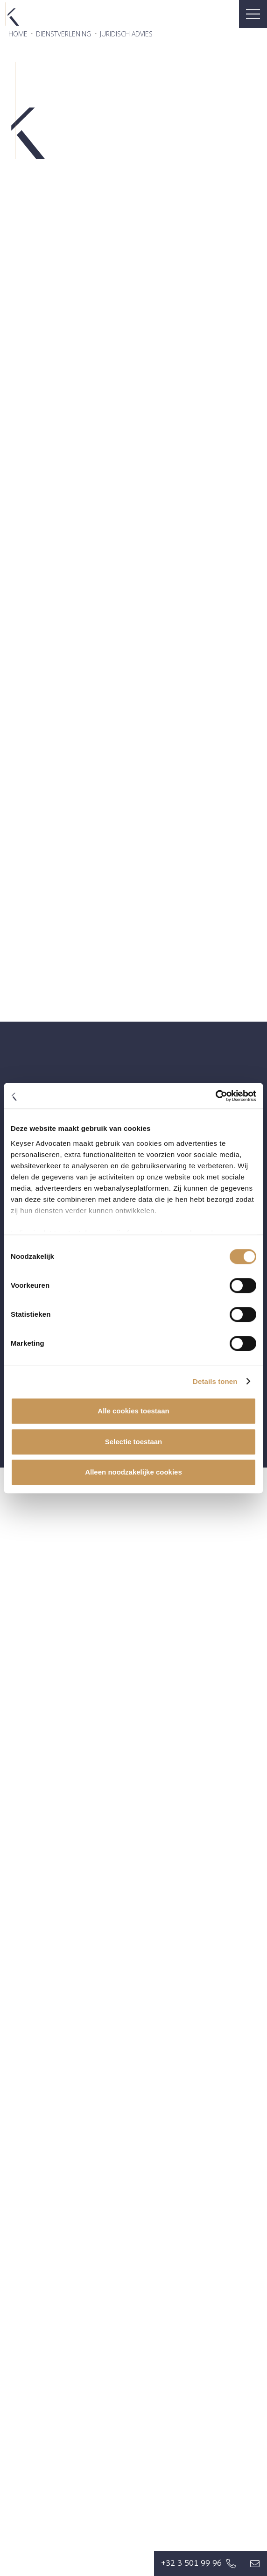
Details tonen (215, 1381)
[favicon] (12, 14)
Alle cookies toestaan (133, 1411)
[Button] (254, 2563)
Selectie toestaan (133, 1442)
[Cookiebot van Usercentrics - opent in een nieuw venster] (215, 1096)
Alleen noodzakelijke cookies (133, 1472)
